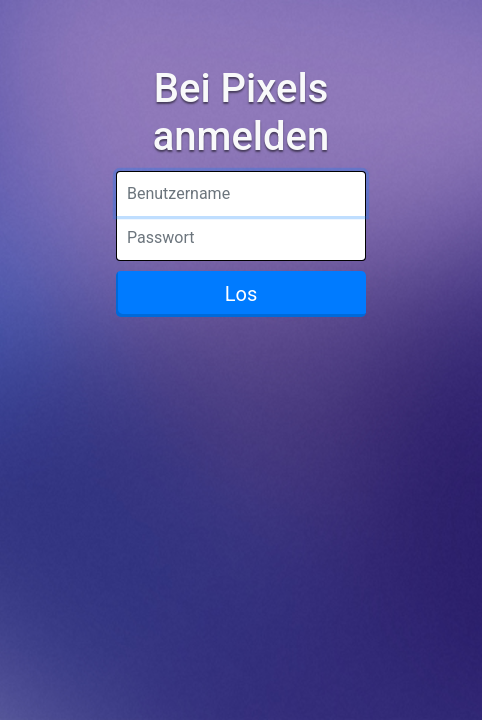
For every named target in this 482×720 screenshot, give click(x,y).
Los (241, 294)
